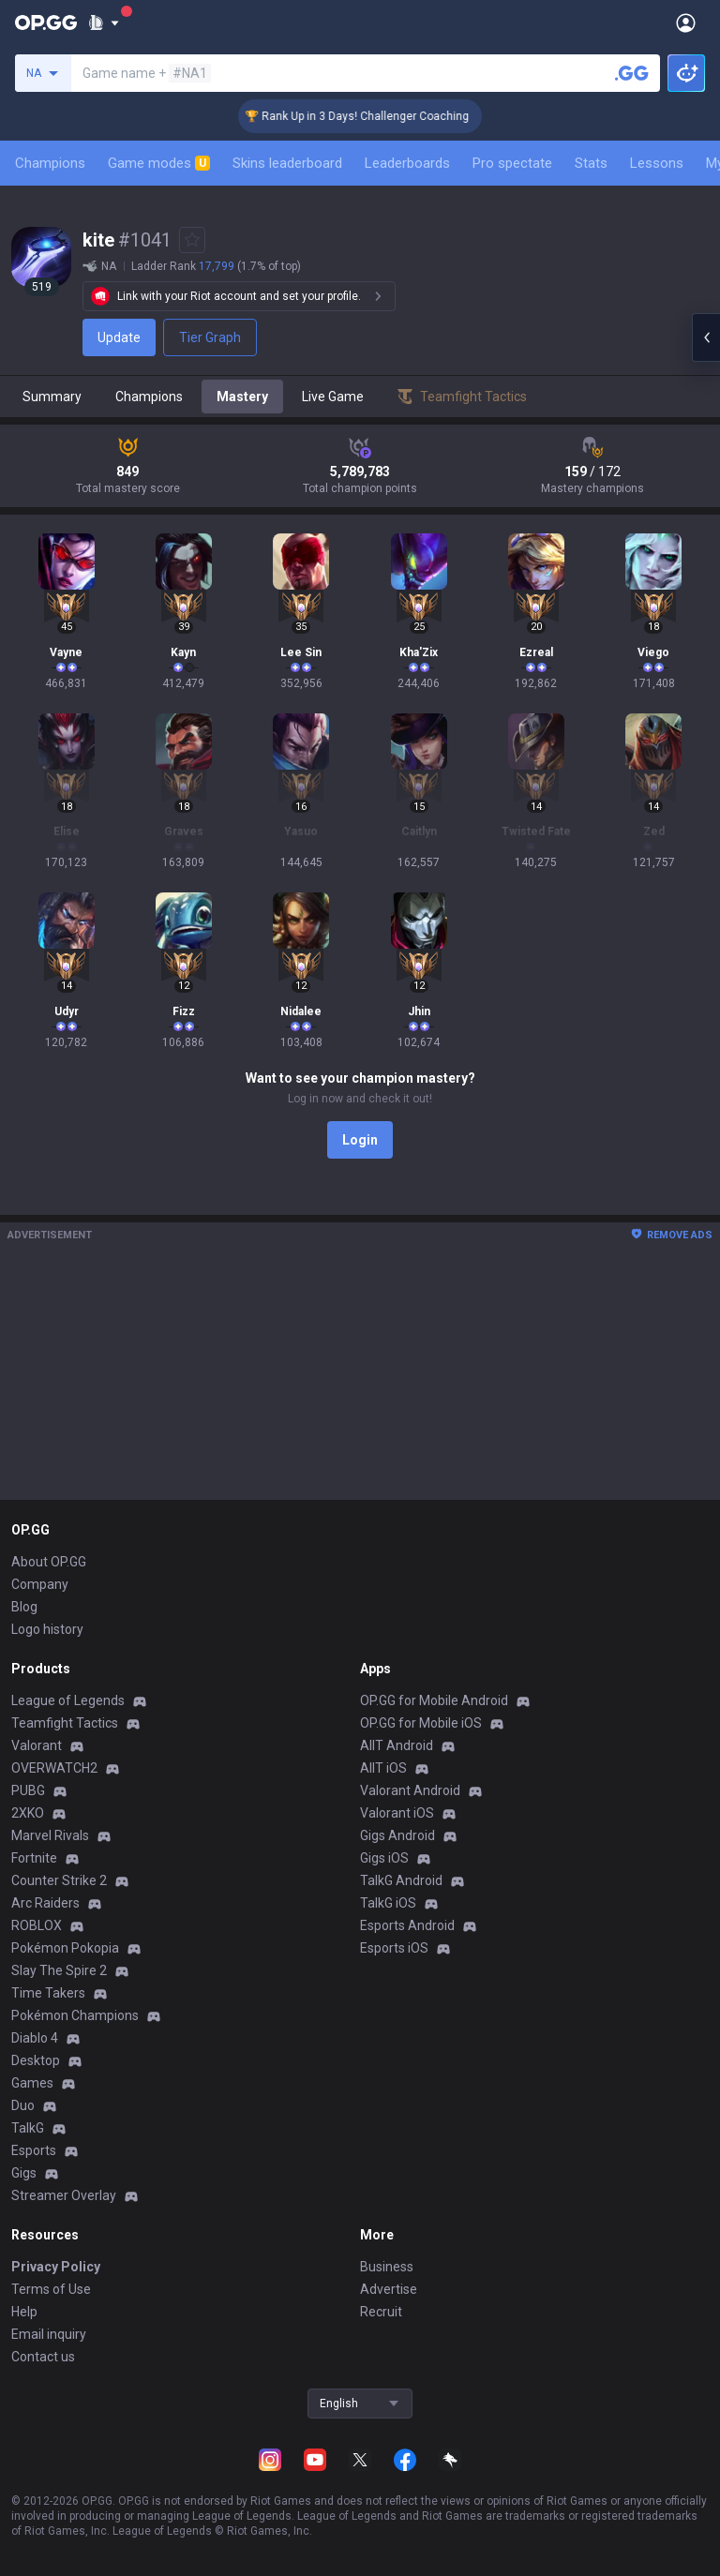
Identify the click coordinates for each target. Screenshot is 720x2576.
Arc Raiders (45, 1902)
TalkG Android (401, 1880)
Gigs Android (397, 1835)
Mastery (242, 396)
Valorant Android (410, 1790)
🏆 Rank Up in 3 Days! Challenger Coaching (375, 116)
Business (386, 2266)
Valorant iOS (397, 1812)
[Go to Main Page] (46, 22)
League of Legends (68, 1700)
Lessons (656, 163)
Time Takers (48, 1992)
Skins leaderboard (287, 163)
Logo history (47, 1629)
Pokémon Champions (75, 2015)
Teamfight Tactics (64, 1722)
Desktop (35, 2060)
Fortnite (34, 1857)
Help (24, 2311)
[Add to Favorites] (192, 240)
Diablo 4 (34, 2037)
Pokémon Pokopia (65, 1947)
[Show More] (103, 22)
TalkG (27, 2127)
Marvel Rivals (50, 1835)
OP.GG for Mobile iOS (421, 1722)
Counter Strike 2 (59, 1880)
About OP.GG (48, 1561)
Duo (23, 2105)
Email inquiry (48, 2334)
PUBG (28, 1790)
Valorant (36, 1745)
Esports (33, 2150)
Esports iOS (394, 1947)
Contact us (43, 2356)
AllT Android (396, 1745)
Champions (50, 163)
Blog (24, 1606)
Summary (52, 396)
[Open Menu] (686, 22)
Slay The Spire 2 (59, 1970)
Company (39, 1584)
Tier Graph (210, 337)
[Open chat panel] (706, 337)
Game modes (159, 163)
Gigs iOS (384, 1857)
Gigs (24, 2172)
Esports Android (407, 1925)
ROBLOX (36, 1925)
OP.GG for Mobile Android (434, 1700)
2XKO (27, 1812)
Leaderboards (407, 163)
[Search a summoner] (632, 73)
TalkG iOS (388, 1902)
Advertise (388, 2289)
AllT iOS (383, 1767)
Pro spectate (512, 163)
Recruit (381, 2311)
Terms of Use (51, 2289)
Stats (591, 163)
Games (32, 2082)
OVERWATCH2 (54, 1767)
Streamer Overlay (63, 2195)
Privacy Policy (55, 2266)
